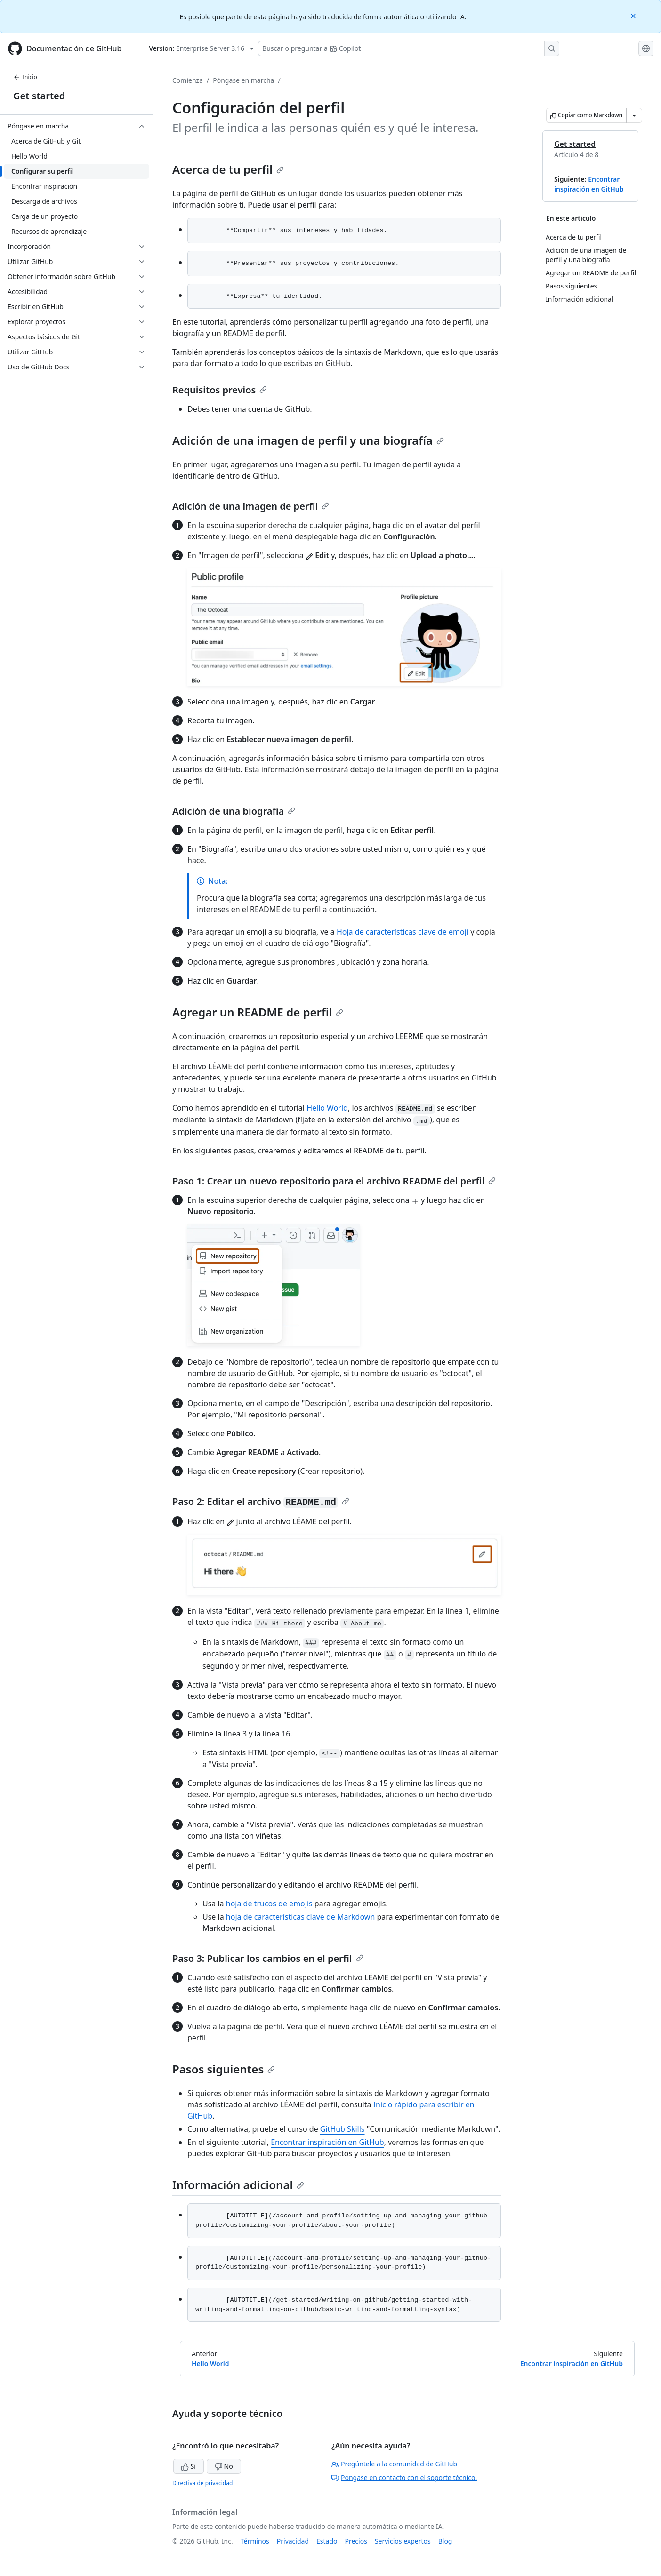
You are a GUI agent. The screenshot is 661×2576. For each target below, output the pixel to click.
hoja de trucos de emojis (269, 1903)
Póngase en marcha (243, 80)
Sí (188, 2466)
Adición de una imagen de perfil (250, 506)
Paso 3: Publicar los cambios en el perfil (267, 1958)
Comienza (187, 80)
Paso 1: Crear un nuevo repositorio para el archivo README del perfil (334, 1181)
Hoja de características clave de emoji (402, 932)
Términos (255, 2540)
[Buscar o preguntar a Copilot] (408, 48)
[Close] (634, 15)
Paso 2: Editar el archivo (260, 1501)
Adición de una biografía (233, 811)
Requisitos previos (219, 390)
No (224, 2466)
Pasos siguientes (223, 2069)
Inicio (25, 77)
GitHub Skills (342, 2129)
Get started (39, 95)
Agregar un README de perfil (257, 1012)
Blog (445, 2540)
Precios (356, 2540)
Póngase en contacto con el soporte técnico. (404, 2477)
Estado (326, 2540)
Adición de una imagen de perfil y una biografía (308, 440)
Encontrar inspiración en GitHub (327, 2142)
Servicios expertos (403, 2540)
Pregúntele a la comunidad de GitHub (394, 2463)
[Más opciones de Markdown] (634, 115)
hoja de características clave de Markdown (300, 1917)
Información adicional (238, 2184)
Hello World (327, 1108)
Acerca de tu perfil (228, 169)
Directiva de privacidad (202, 2483)
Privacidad (293, 2540)
